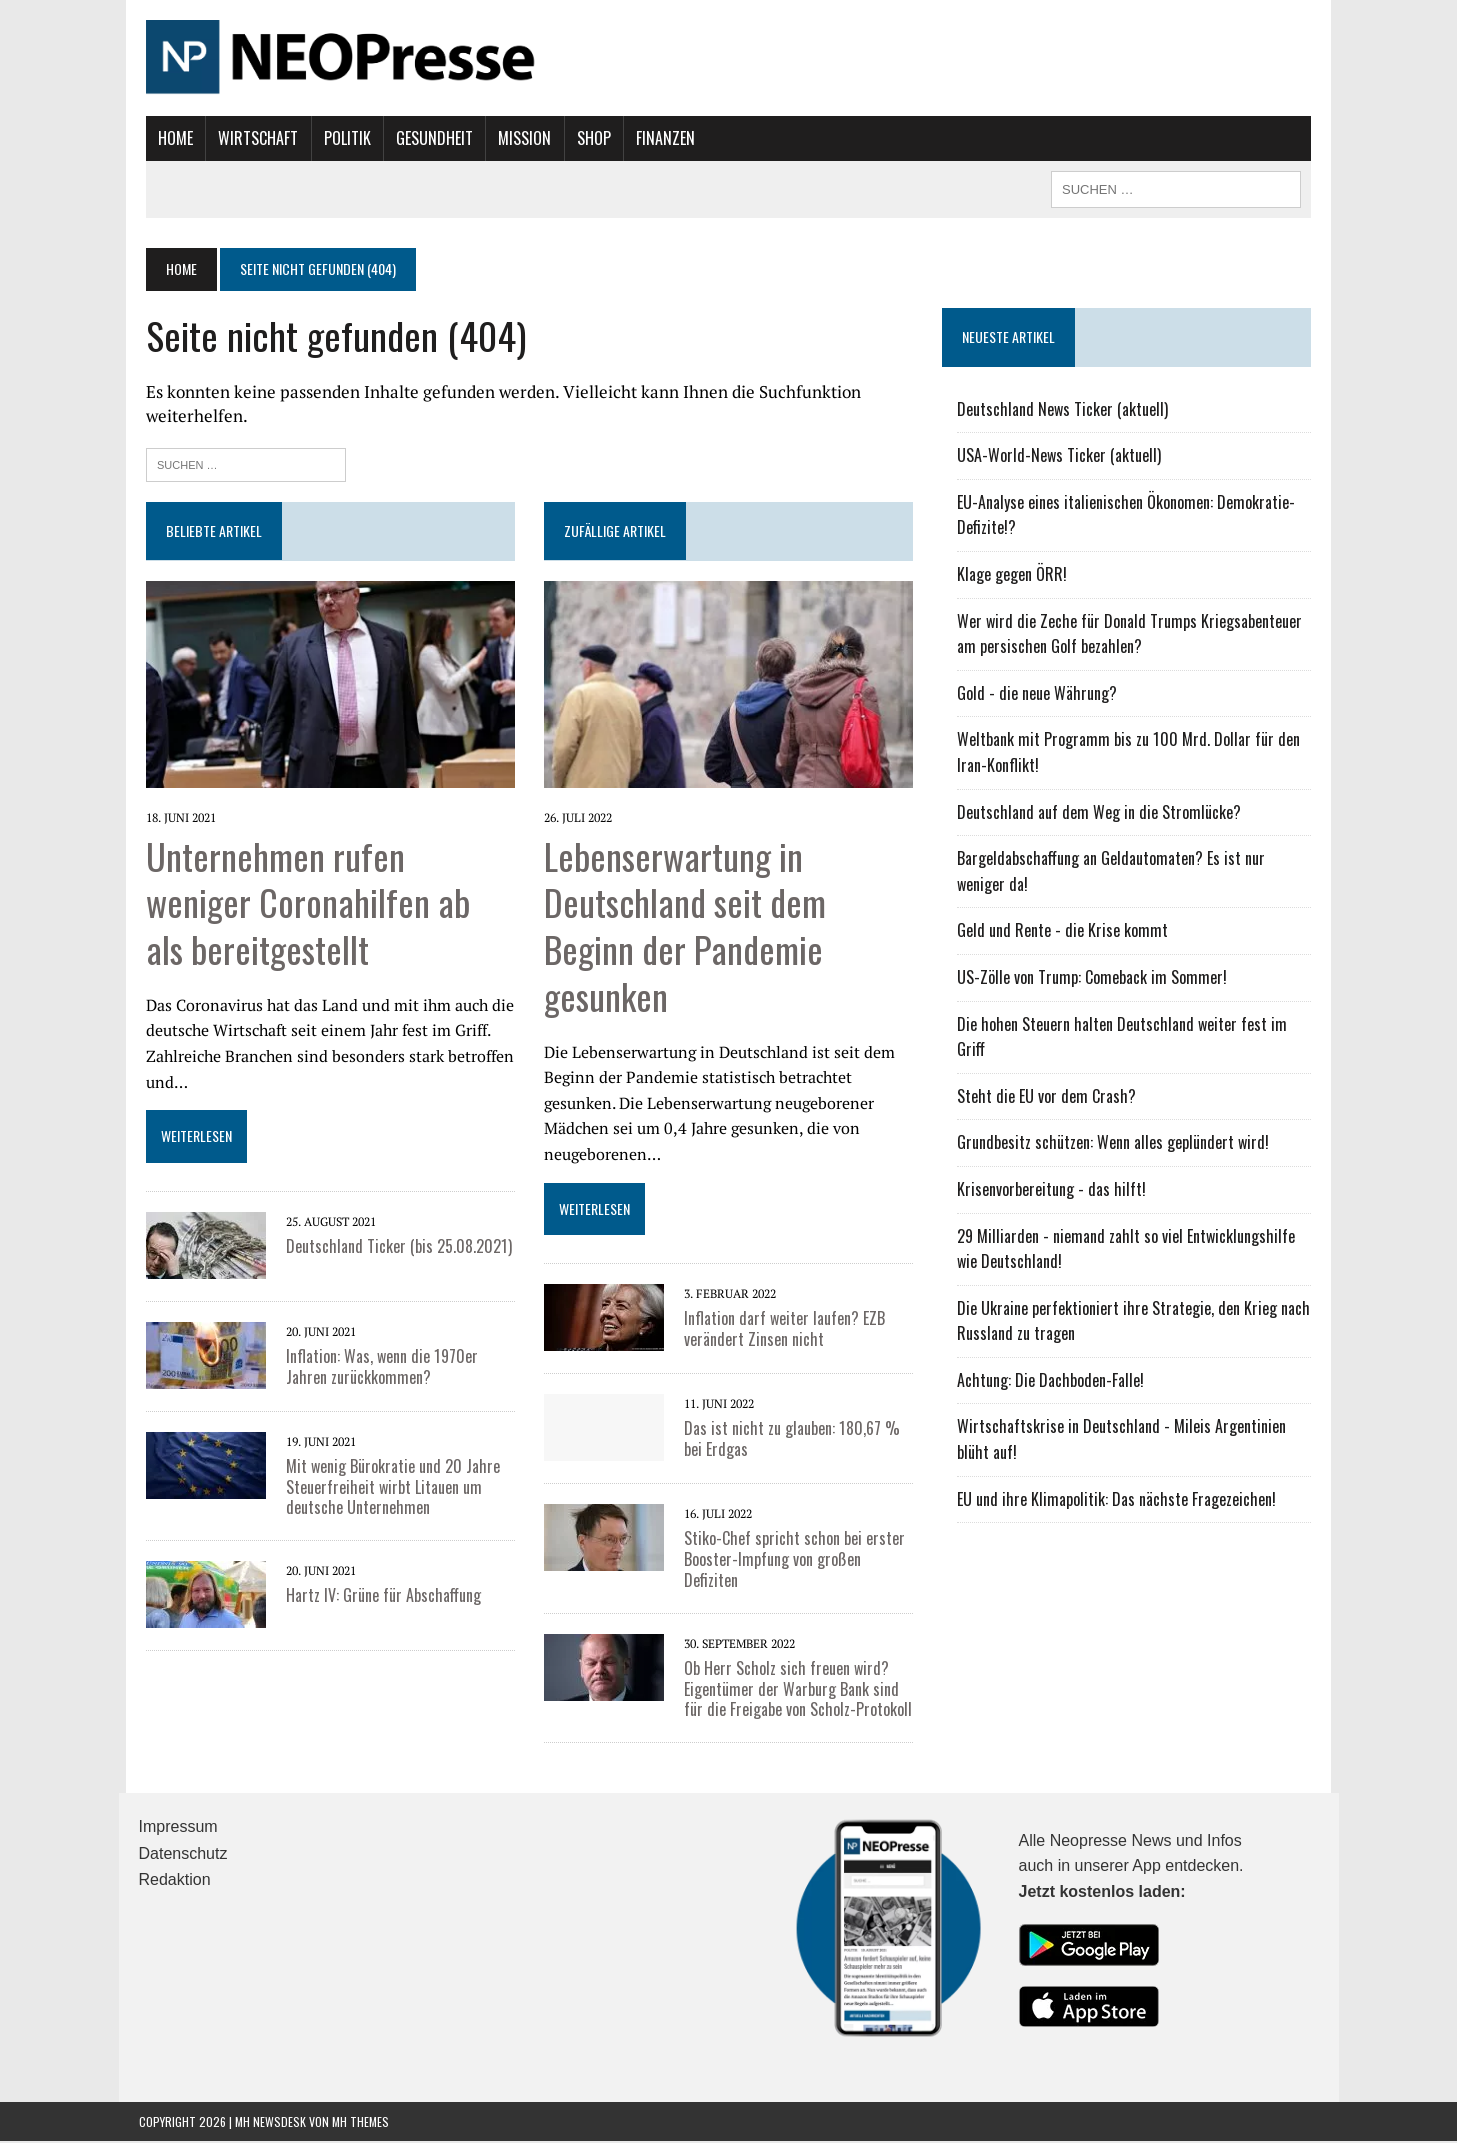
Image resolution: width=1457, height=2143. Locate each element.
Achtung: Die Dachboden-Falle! (1053, 1380)
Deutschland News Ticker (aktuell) (1065, 409)
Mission (517, 138)
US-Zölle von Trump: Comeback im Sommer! (1095, 977)
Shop (586, 138)
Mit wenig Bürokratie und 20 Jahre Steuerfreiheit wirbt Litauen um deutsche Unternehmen (386, 1489)
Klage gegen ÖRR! (1015, 574)
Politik (339, 138)
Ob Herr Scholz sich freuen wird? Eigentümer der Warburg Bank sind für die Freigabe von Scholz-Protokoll (796, 1691)
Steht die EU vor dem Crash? (1049, 1096)
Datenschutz (183, 1855)
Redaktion (175, 1881)
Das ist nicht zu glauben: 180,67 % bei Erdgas (790, 1440)
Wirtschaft (251, 138)
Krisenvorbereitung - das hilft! (1054, 1189)
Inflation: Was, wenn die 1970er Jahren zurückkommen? (375, 1368)
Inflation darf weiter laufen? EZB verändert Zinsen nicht (782, 1330)
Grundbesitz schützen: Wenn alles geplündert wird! (1116, 1142)
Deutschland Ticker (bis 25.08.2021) (392, 1248)
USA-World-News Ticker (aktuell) (1062, 455)
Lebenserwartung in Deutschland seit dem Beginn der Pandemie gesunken (683, 926)
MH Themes (360, 2122)
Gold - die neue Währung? (1040, 693)
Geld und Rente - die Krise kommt (1065, 930)
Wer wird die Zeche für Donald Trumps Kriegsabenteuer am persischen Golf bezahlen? (1132, 634)
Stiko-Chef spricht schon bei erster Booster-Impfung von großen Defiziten (792, 1561)
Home (168, 138)
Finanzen (658, 138)
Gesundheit (427, 138)
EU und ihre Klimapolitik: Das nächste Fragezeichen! (1119, 1499)
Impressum (178, 1828)
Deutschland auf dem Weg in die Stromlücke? (1102, 812)
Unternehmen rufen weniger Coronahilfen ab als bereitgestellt (325, 903)
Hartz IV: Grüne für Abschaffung (376, 1597)
